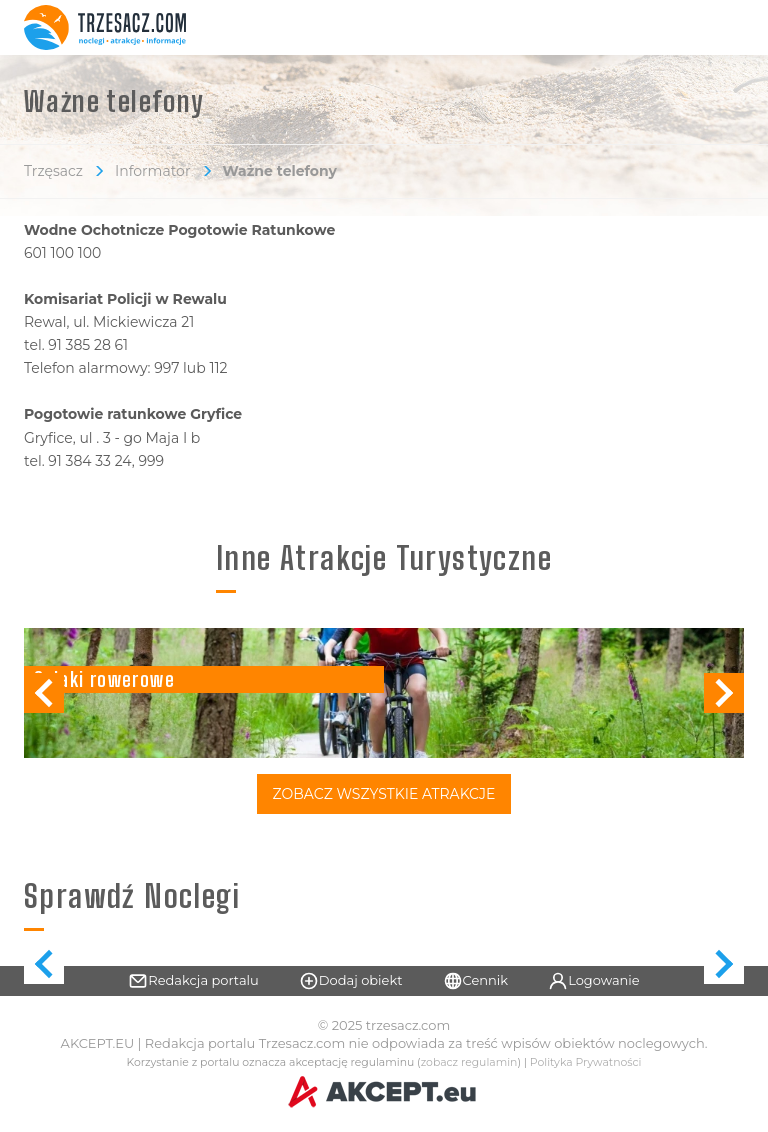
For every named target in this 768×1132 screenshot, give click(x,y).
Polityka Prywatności (586, 1062)
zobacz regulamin (469, 1062)
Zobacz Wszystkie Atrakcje (384, 794)
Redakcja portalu (193, 981)
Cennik (476, 981)
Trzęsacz (53, 171)
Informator (153, 171)
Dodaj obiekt (351, 981)
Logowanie (594, 981)
